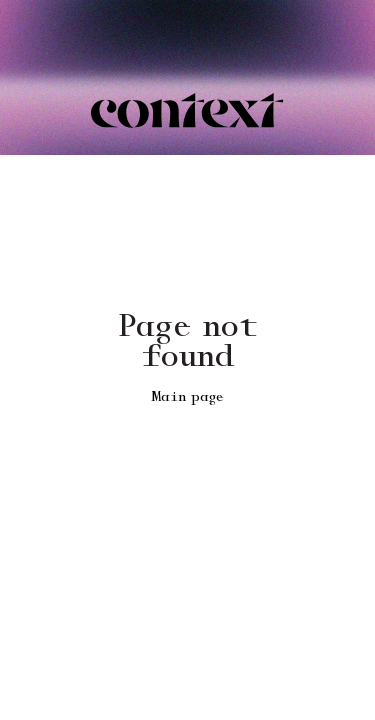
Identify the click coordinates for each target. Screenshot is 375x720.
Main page (187, 397)
